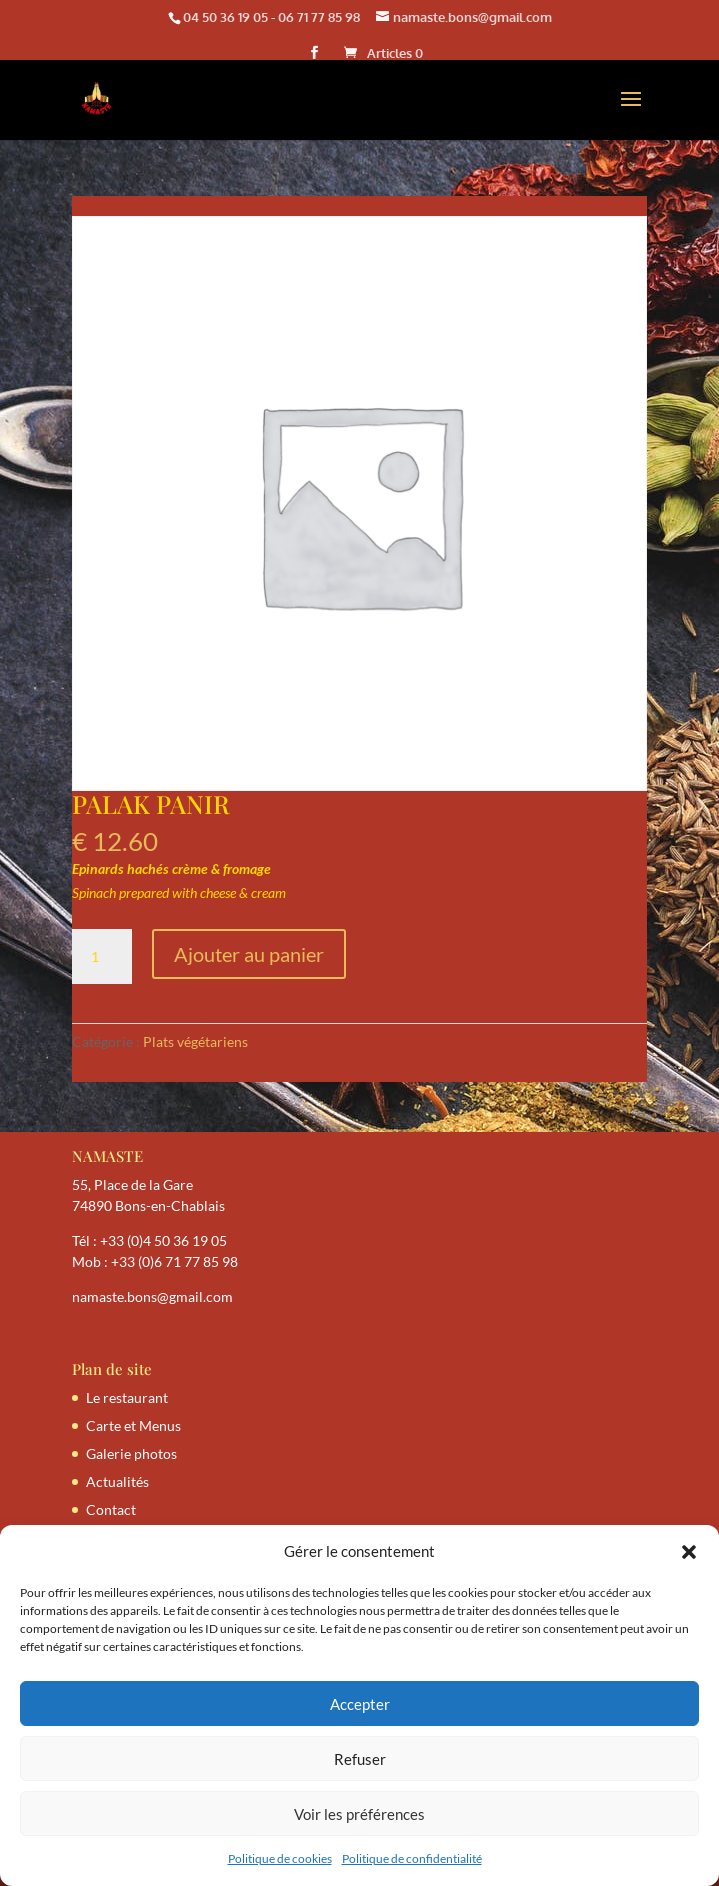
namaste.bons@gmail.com (152, 1296)
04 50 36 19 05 (225, 17)
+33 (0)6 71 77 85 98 (174, 1261)
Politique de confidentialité (412, 1858)
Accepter (360, 1704)
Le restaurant (127, 1397)
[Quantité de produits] (102, 957)
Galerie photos (131, 1453)
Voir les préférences (359, 1814)
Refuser (360, 1759)
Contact (111, 1509)
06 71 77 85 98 (319, 17)
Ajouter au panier (249, 954)
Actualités (117, 1481)
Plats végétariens (195, 1041)
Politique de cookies (280, 1858)
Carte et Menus (133, 1425)
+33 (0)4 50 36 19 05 (163, 1240)
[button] (689, 1552)
